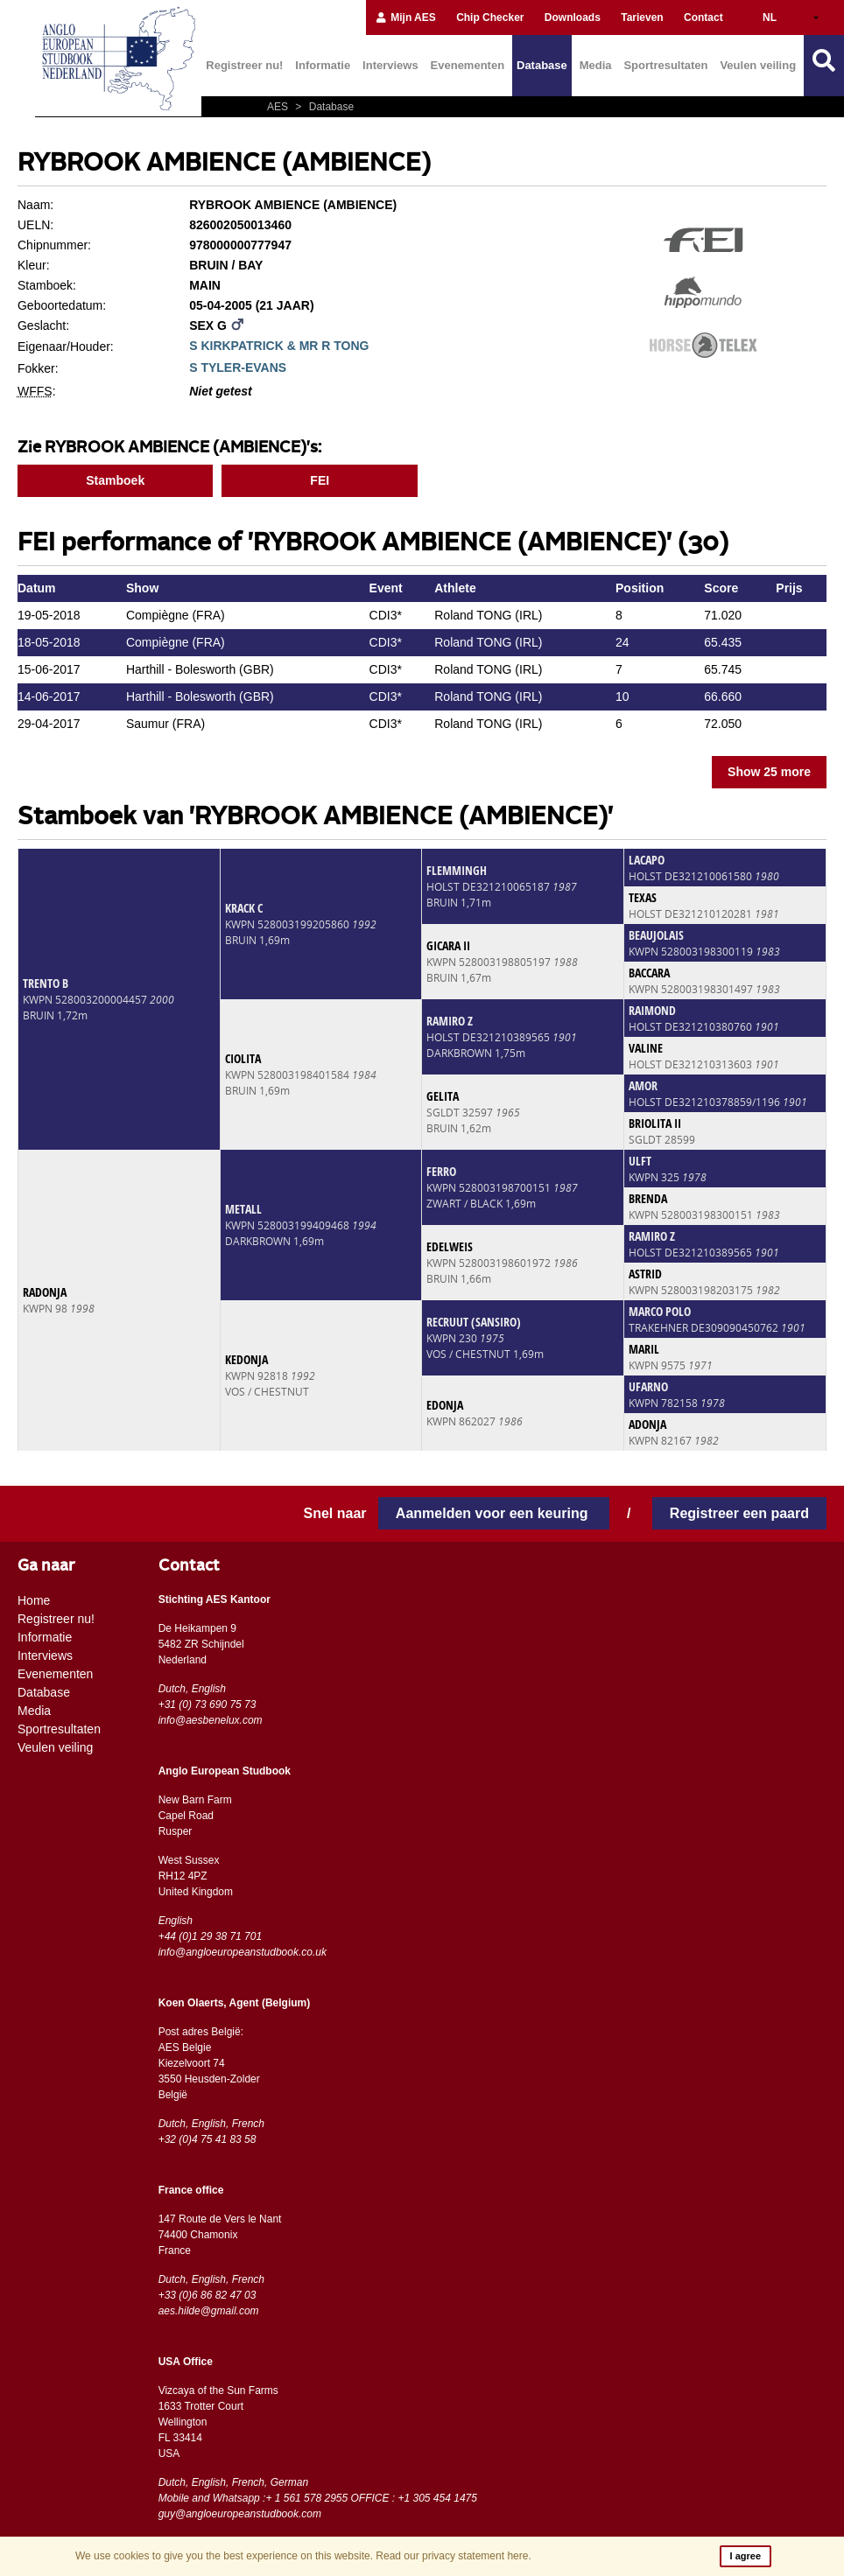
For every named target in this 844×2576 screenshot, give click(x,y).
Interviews (390, 65)
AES (279, 107)
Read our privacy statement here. (453, 2556)
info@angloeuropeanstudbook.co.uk (242, 1952)
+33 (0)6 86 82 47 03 (207, 2295)
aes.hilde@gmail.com (208, 2311)
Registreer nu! (244, 65)
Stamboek (115, 480)
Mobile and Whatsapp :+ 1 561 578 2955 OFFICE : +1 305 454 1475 (317, 2498)
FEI (319, 480)
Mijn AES (405, 17)
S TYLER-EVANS (237, 367)
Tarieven (642, 17)
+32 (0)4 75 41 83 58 (207, 2139)
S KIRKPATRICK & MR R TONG (279, 346)
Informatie (322, 65)
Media (596, 65)
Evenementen (468, 65)
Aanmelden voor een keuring (494, 1513)
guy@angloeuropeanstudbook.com (239, 2514)
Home (34, 1600)
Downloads (573, 17)
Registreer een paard (739, 1513)
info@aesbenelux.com (210, 1720)
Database (542, 65)
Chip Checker (490, 17)
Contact (703, 17)
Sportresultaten (665, 65)
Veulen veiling (758, 65)
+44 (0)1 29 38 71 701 (210, 1936)
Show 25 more (769, 772)
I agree (745, 2556)
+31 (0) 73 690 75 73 (207, 1704)
